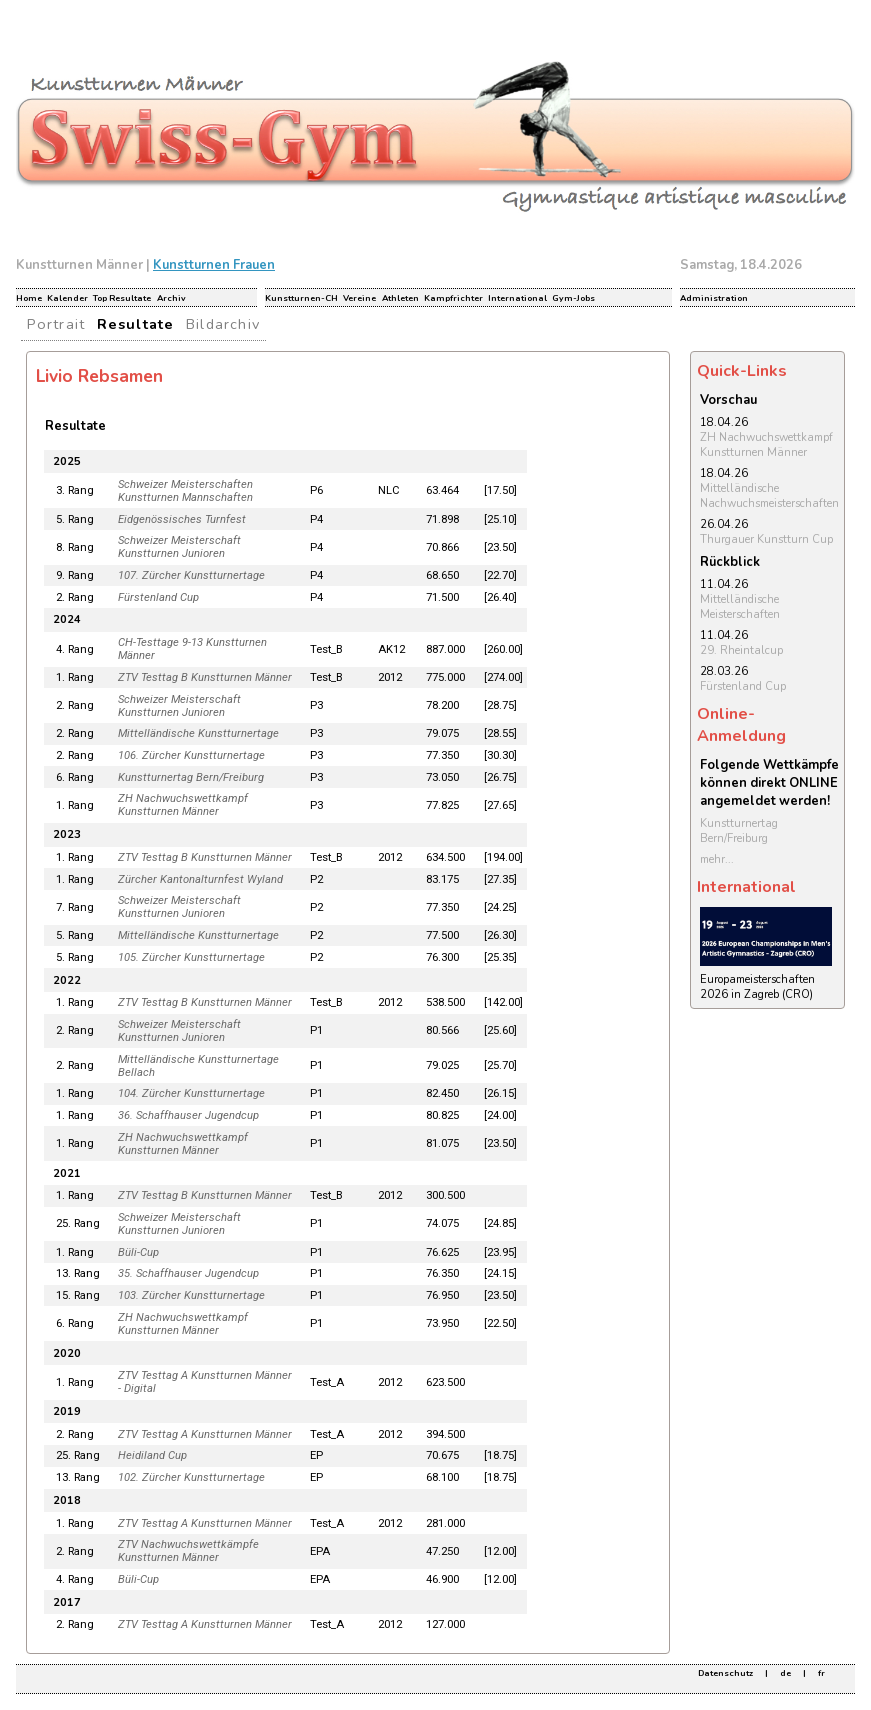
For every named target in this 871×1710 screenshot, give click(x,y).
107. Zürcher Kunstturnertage (191, 575)
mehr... (717, 859)
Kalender (67, 298)
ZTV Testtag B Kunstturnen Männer (205, 677)
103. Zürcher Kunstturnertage (191, 1295)
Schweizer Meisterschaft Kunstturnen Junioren (179, 547)
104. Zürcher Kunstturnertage (191, 1093)
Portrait (56, 324)
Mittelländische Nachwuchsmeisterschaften (769, 496)
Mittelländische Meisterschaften (740, 607)
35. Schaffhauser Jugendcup (188, 1273)
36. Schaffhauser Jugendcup (188, 1115)
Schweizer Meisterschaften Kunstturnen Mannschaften (185, 491)
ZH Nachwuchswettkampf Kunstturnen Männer (183, 805)
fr (821, 1673)
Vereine (359, 298)
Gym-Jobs (573, 298)
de (785, 1673)
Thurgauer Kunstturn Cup (766, 539)
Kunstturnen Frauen (214, 265)
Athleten (400, 298)
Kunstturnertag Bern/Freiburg (191, 777)
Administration (714, 298)
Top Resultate (122, 298)
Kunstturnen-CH (301, 298)
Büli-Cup (138, 1252)
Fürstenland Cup (158, 597)
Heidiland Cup (152, 1455)
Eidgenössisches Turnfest (182, 519)
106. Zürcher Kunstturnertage (191, 755)
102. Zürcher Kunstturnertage (191, 1477)
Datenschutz (725, 1673)
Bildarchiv (223, 324)
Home (29, 298)
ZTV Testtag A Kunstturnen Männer (205, 1434)
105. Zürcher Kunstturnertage (191, 957)
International (517, 298)
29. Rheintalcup (741, 650)
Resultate (136, 324)
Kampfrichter (453, 298)
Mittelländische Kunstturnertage (198, 733)
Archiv (171, 298)
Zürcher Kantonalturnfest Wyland (200, 879)
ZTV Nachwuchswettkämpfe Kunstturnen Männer (188, 1551)
